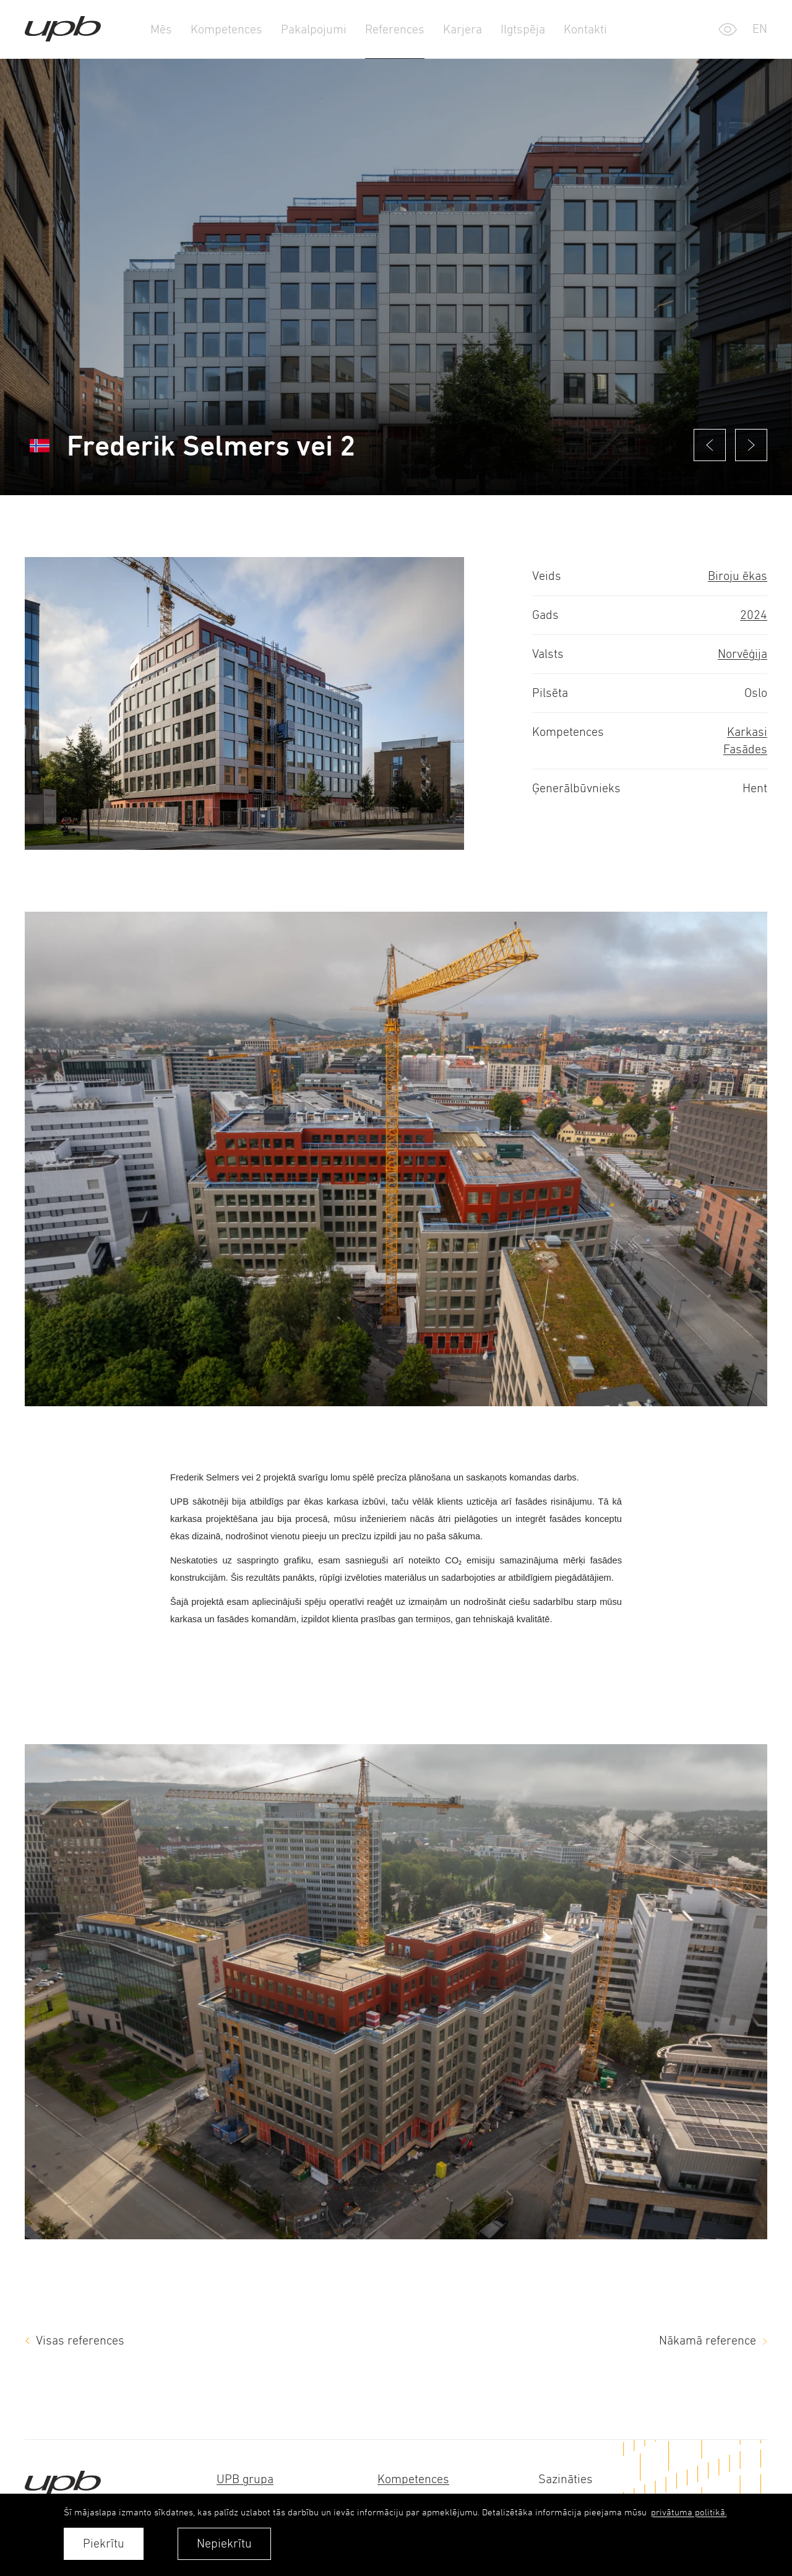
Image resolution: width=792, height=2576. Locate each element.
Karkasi (747, 732)
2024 (753, 615)
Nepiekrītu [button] (224, 2543)
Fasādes (745, 749)
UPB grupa (245, 2479)
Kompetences (413, 2479)
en (759, 29)
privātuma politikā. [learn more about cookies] (689, 2512)
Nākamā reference (707, 2340)
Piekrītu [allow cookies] (103, 2543)
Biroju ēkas (737, 576)
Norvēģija (742, 654)
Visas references (80, 2340)
